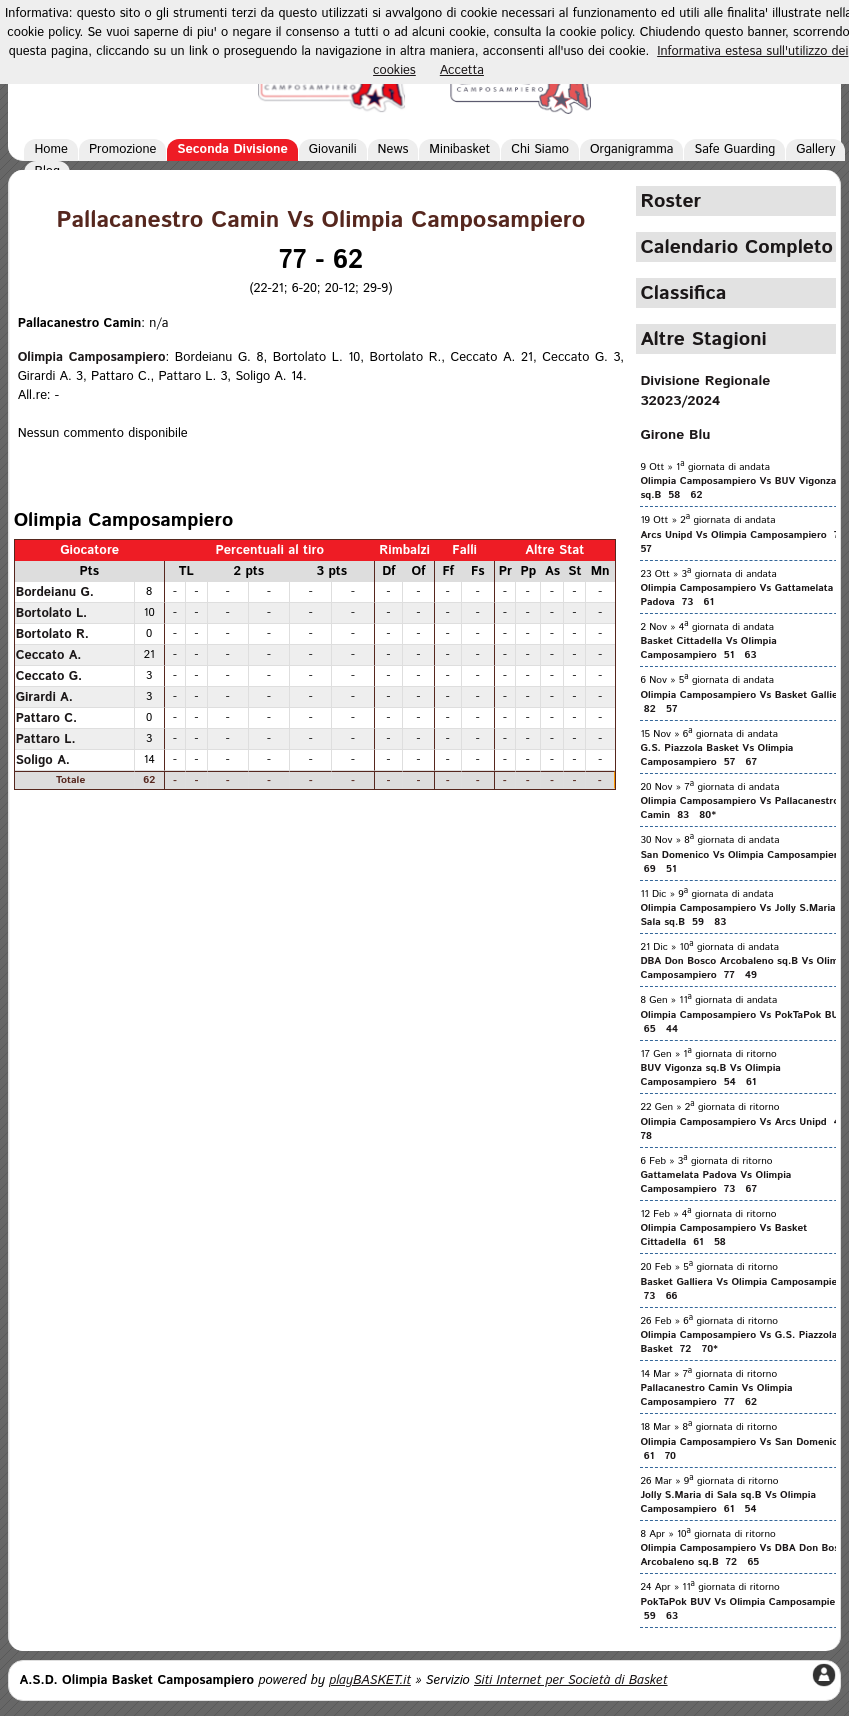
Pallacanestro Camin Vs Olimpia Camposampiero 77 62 (716, 1395)
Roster (670, 201)
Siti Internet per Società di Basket (571, 1680)
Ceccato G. (49, 676)
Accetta (462, 70)
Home (50, 149)
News (393, 149)
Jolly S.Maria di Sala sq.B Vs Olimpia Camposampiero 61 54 (728, 1502)
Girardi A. (44, 697)
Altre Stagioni (703, 339)
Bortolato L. (52, 613)
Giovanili (333, 149)
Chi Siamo (540, 149)
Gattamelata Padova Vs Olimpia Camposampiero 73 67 (715, 1182)
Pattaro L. (46, 739)
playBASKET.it (370, 1680)
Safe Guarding (734, 149)
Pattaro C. (46, 718)
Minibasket (459, 149)
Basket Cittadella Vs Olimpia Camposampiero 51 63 (708, 648)
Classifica (683, 293)
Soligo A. (43, 760)
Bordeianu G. (55, 592)
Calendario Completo (736, 247)
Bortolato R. (52, 634)
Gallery (815, 149)
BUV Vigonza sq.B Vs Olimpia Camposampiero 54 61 (710, 1075)
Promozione (122, 149)
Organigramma (631, 149)
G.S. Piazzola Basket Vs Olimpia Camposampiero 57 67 (716, 755)
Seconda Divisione (232, 149)
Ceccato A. (49, 655)
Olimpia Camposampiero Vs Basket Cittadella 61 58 (723, 1235)
